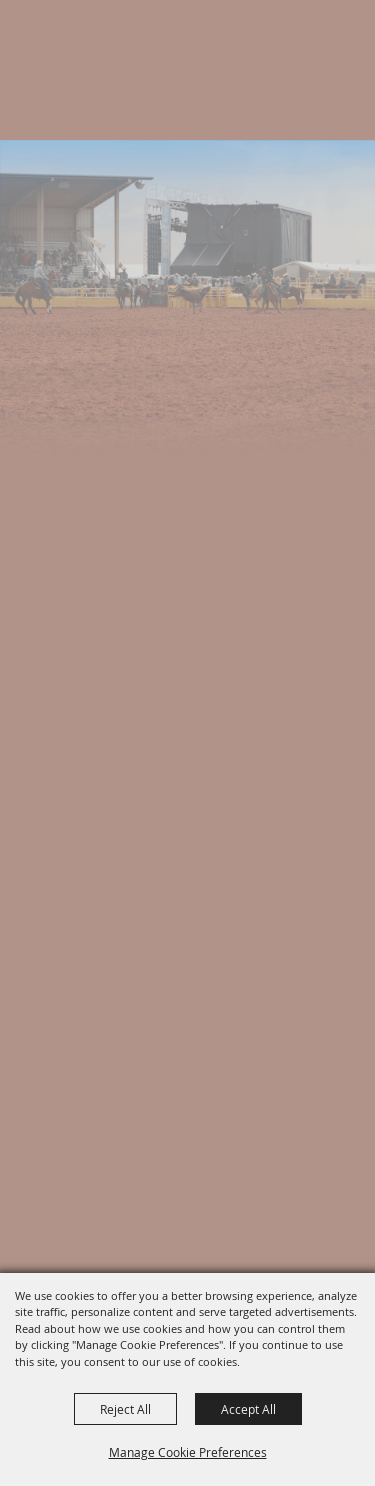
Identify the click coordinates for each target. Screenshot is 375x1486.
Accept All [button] (248, 1409)
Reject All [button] (125, 1409)
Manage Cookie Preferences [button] (188, 1452)
